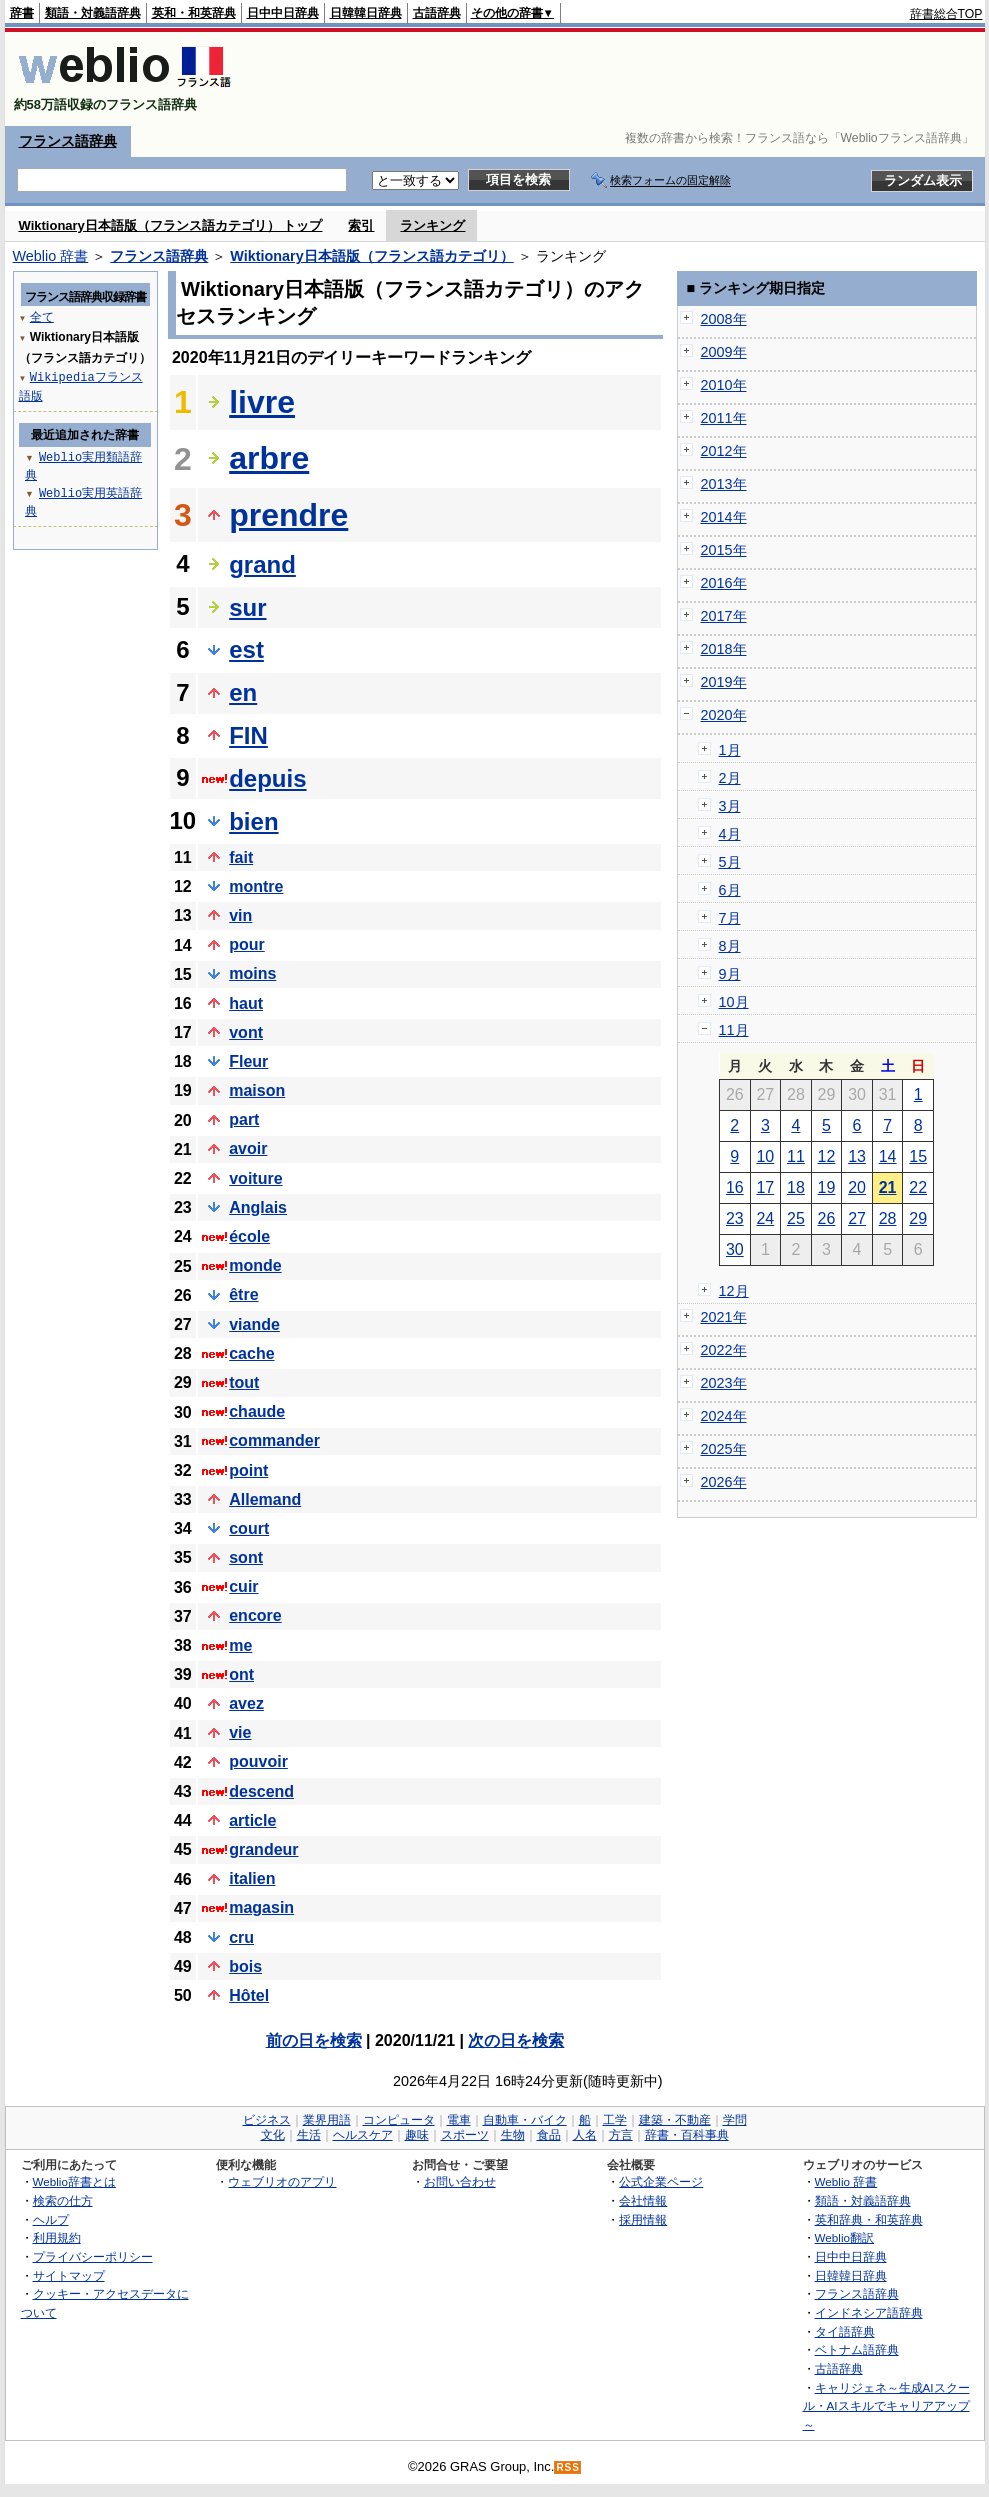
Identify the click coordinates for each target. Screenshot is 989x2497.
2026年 (724, 1482)
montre (256, 886)
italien (252, 1878)
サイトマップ (69, 2275)
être (243, 1294)
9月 (730, 974)
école (249, 1236)
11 (796, 1156)
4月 (730, 834)
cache (251, 1353)
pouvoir (258, 1761)
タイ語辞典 (845, 2331)
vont (246, 1032)
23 (735, 1218)
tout (244, 1382)
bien (253, 821)
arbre (269, 458)
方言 (621, 2135)
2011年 (724, 418)
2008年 (724, 319)
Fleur (248, 1061)
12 (827, 1156)
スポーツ (465, 2135)
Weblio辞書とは (74, 2181)
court (249, 1528)
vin (240, 915)
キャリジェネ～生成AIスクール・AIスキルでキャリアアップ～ (886, 2406)
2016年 (724, 583)
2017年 (724, 616)
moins (252, 973)
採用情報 (643, 2219)
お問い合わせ (460, 2181)
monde (255, 1265)
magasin (261, 1907)
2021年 (724, 1317)
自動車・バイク (525, 2120)
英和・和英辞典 (194, 13)
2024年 (724, 1416)
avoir (248, 1148)
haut (246, 1003)
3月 (730, 806)
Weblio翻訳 (844, 2237)
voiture (255, 1178)
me (240, 1645)
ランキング (432, 225)
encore (255, 1615)
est (246, 649)
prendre (288, 515)
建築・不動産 (675, 2120)
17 (765, 1187)
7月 (730, 918)
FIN (248, 735)
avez (246, 1703)
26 (827, 1218)
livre (262, 402)
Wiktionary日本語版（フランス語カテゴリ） (371, 256)
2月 (730, 778)
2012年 (724, 451)
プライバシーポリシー (93, 2256)
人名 (585, 2135)
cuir (243, 1586)
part (244, 1119)
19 (827, 1187)
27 (857, 1218)
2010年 (724, 385)
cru (241, 1937)
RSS (568, 2467)
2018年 (724, 649)
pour (247, 944)
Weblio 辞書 (51, 256)
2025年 (724, 1449)
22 (918, 1187)
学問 (735, 2120)
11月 (734, 1030)
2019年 (724, 682)
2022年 (724, 1350)
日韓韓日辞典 (366, 13)
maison (257, 1090)
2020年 (724, 715)
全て (42, 316)
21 (888, 1187)
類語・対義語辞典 (93, 13)
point (248, 1470)
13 (857, 1156)
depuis (267, 778)
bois (245, 1966)
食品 (549, 2135)
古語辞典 (437, 13)
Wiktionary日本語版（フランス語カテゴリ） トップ (171, 225)
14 (888, 1156)
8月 (730, 946)
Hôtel (249, 1995)
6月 (730, 890)
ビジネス (267, 2120)
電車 (459, 2120)
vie (240, 1732)
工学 (615, 2120)
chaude (257, 1411)
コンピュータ (399, 2120)
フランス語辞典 (68, 141)
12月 (734, 1291)
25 (796, 1218)
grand (262, 564)
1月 (730, 750)
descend (261, 1791)
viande (254, 1324)
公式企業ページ (661, 2181)
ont (241, 1674)
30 (735, 1249)
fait (241, 857)
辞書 (22, 13)
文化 (273, 2135)
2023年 (724, 1383)
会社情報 (643, 2200)
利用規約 (57, 2237)
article (252, 1820)
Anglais (258, 1207)
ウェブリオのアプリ (282, 2181)
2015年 (724, 550)
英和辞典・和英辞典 (869, 2219)
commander (274, 1440)
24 (765, 1218)
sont (246, 1557)
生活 (309, 2135)
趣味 (417, 2135)
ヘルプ (51, 2219)
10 (765, 1156)
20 (857, 1187)
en (243, 692)
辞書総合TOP (946, 14)
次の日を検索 (516, 2040)
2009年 (724, 352)
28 (888, 1218)
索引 (361, 225)
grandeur (263, 1849)
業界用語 (327, 2120)
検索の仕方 (63, 2200)
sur (247, 607)
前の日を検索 (314, 2040)
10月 (734, 1002)
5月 (730, 862)
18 (796, 1187)
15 (918, 1156)
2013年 (724, 484)
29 (918, 1218)
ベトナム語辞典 (857, 2349)
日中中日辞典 (283, 13)
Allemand (265, 1499)
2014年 (724, 517)
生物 (513, 2135)
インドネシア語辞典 (869, 2312)
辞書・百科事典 (687, 2135)
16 (735, 1187)
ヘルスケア (363, 2135)
